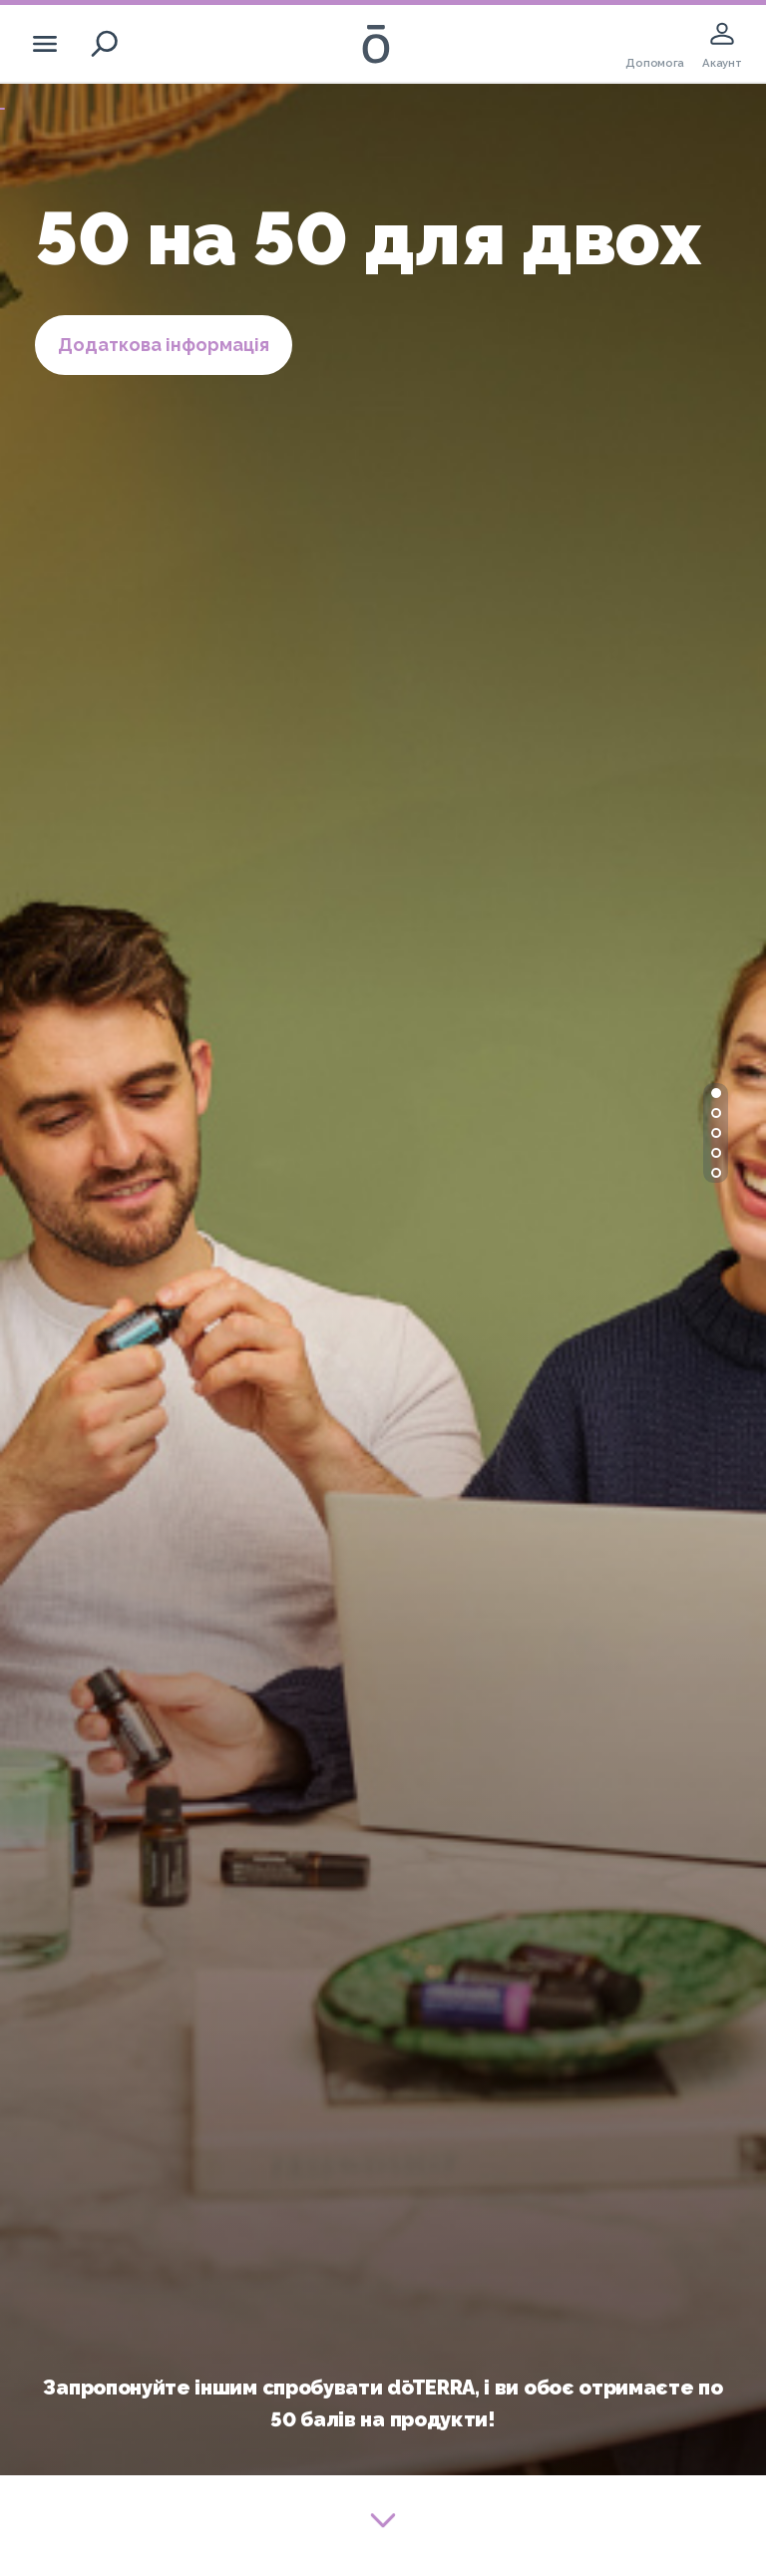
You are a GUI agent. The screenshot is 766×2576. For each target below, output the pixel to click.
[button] (716, 1093)
